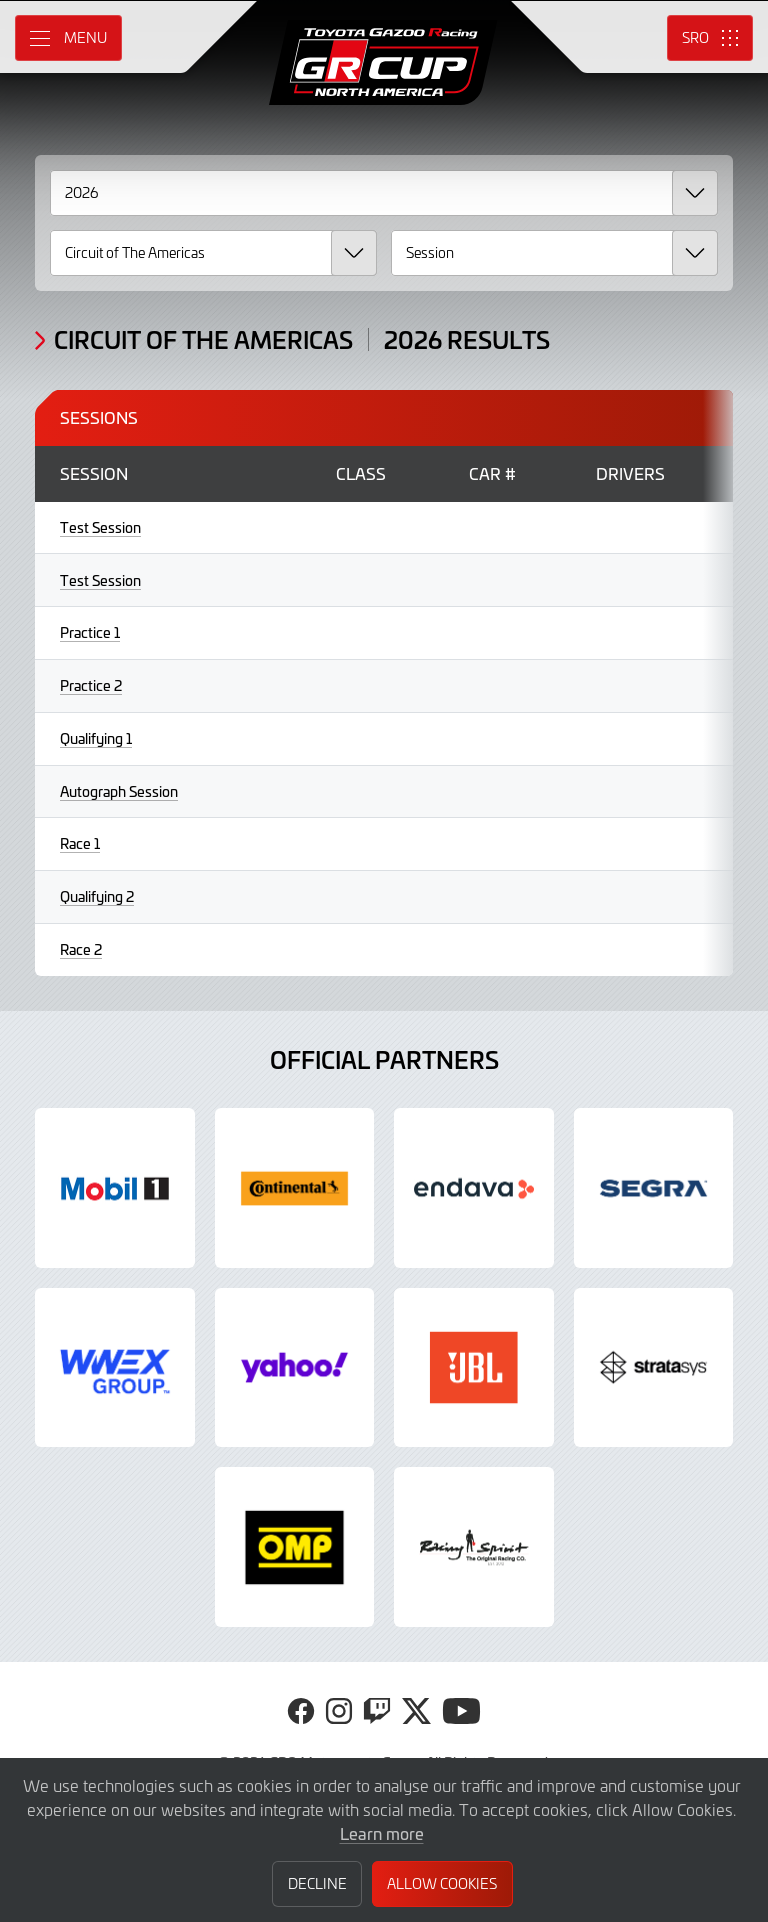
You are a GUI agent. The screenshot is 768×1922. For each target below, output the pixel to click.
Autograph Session (119, 791)
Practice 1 (90, 632)
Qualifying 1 (96, 738)
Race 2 (81, 949)
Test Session (100, 527)
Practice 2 (91, 685)
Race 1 (80, 843)
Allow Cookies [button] (442, 1883)
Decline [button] (317, 1883)
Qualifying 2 (97, 896)
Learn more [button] (382, 1833)
